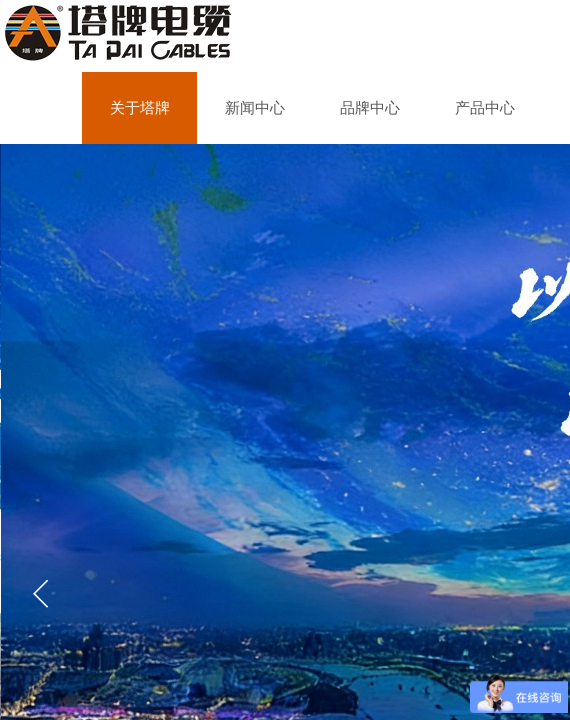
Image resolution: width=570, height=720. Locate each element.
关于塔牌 (140, 108)
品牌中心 (370, 108)
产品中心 (485, 108)
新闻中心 (255, 108)
